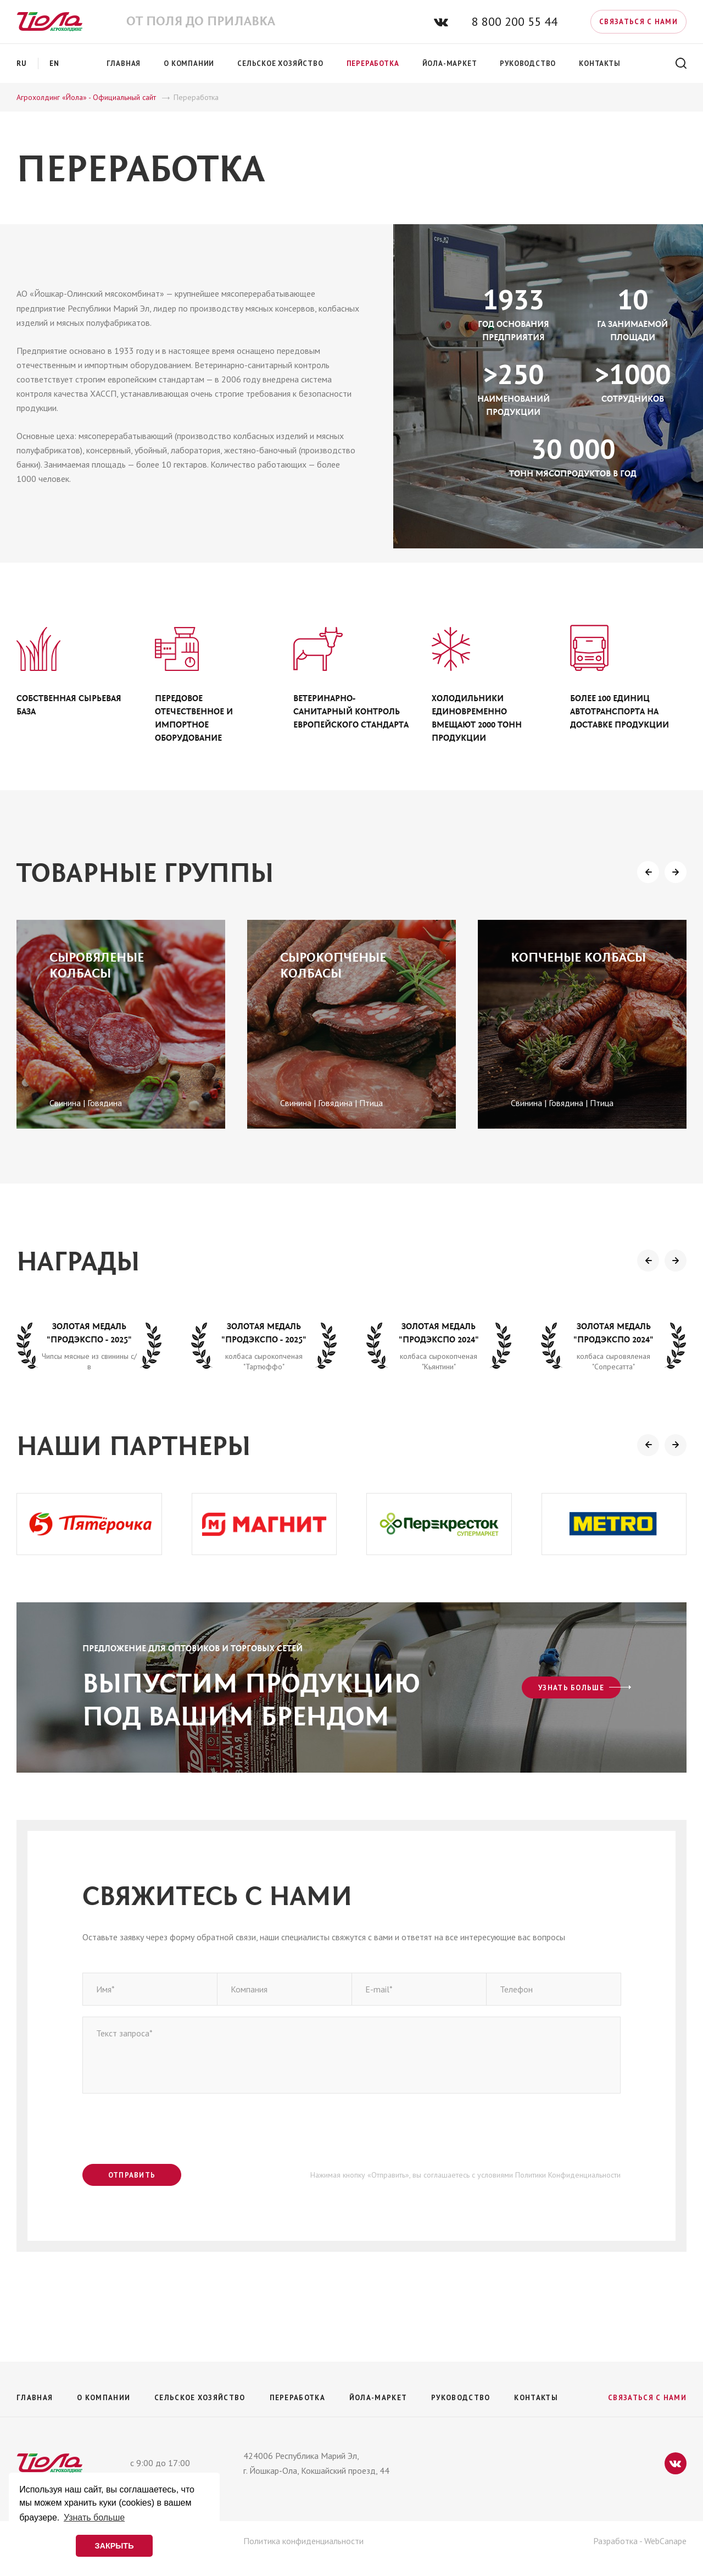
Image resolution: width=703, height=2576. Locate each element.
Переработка (297, 2397)
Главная (34, 2397)
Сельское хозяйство (199, 2397)
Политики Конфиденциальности (568, 2175)
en (54, 63)
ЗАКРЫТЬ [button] (113, 2545)
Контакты (535, 2397)
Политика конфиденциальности (303, 2540)
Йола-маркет (378, 2397)
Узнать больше (571, 1687)
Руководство (460, 2397)
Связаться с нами (638, 21)
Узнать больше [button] (94, 2517)
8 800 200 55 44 (514, 21)
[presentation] (648, 872)
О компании (103, 2397)
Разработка (615, 2540)
